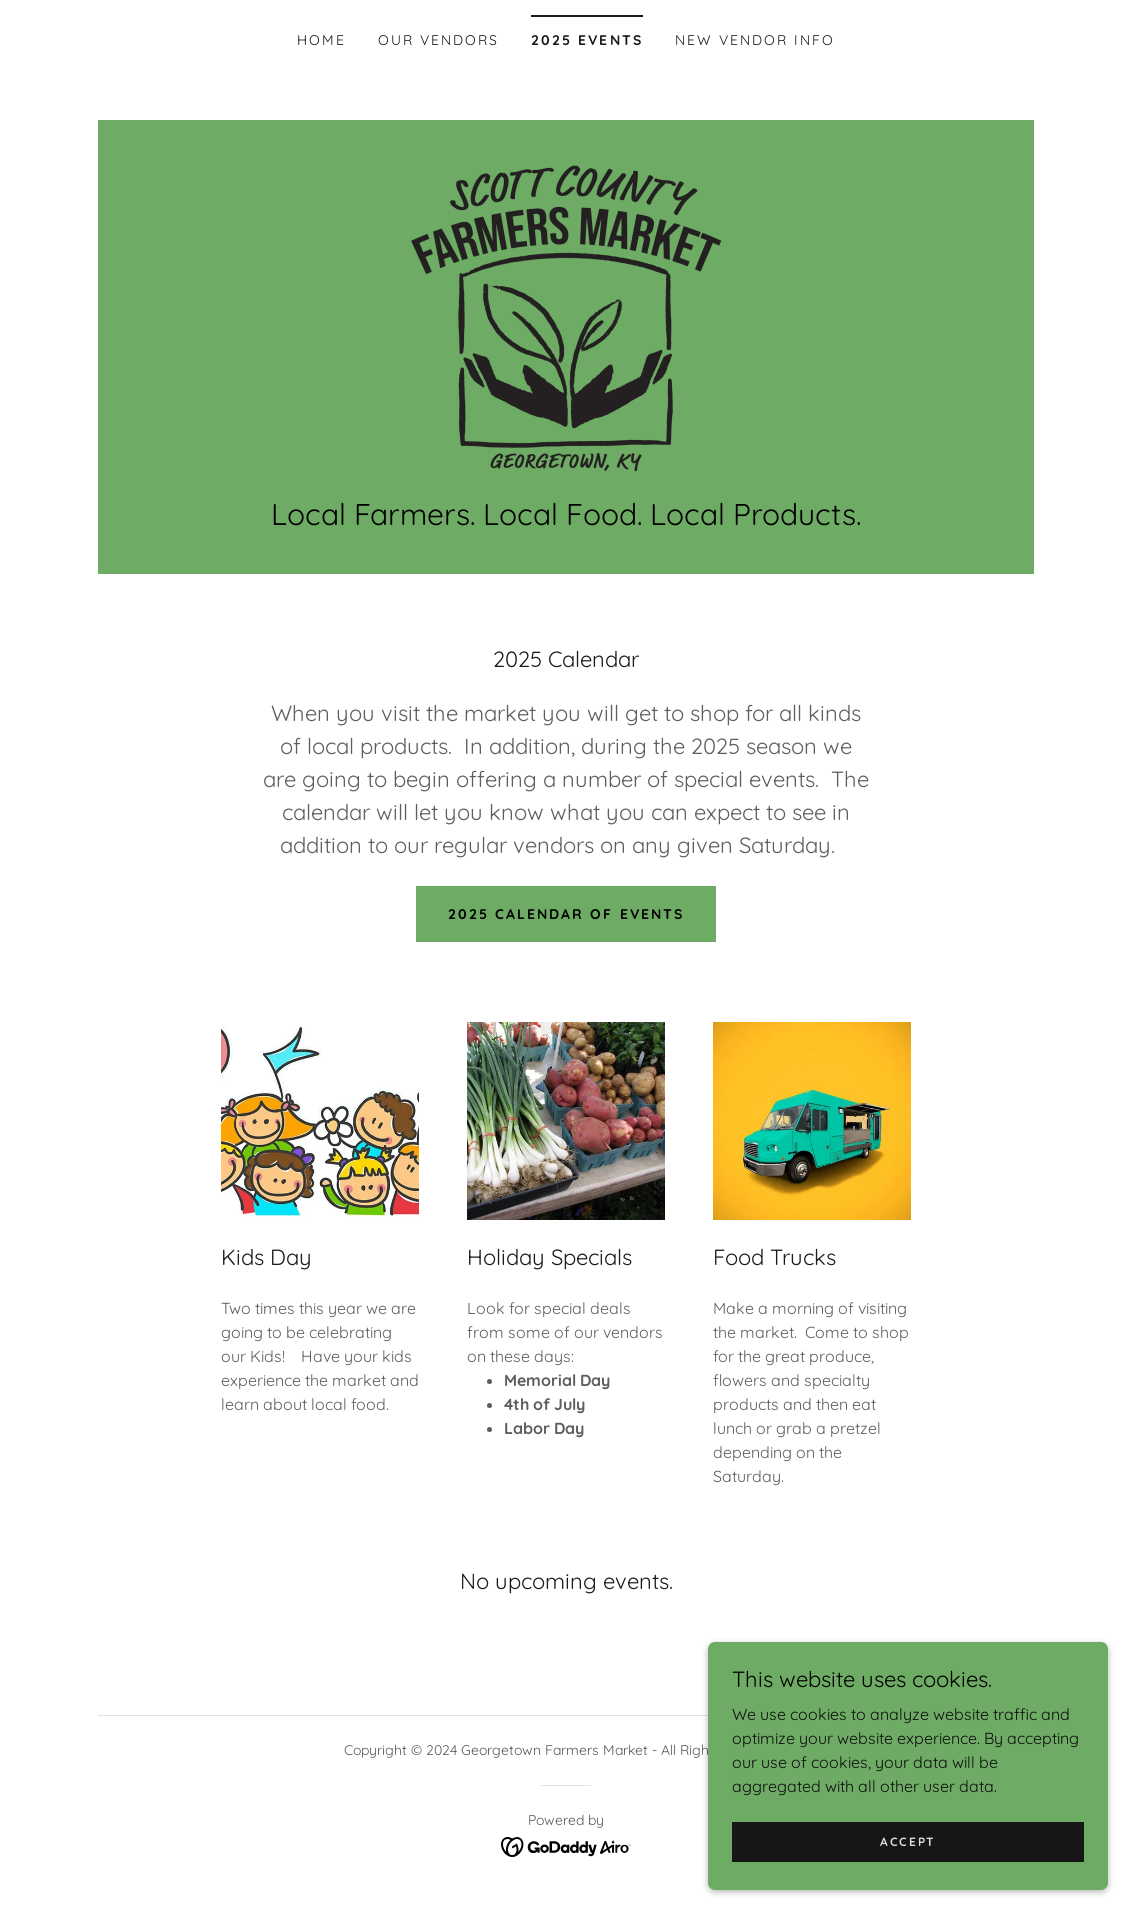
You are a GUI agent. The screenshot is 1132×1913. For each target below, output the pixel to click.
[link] (566, 318)
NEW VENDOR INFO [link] (755, 40)
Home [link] (321, 40)
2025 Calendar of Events (565, 914)
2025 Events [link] (586, 40)
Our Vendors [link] (438, 40)
